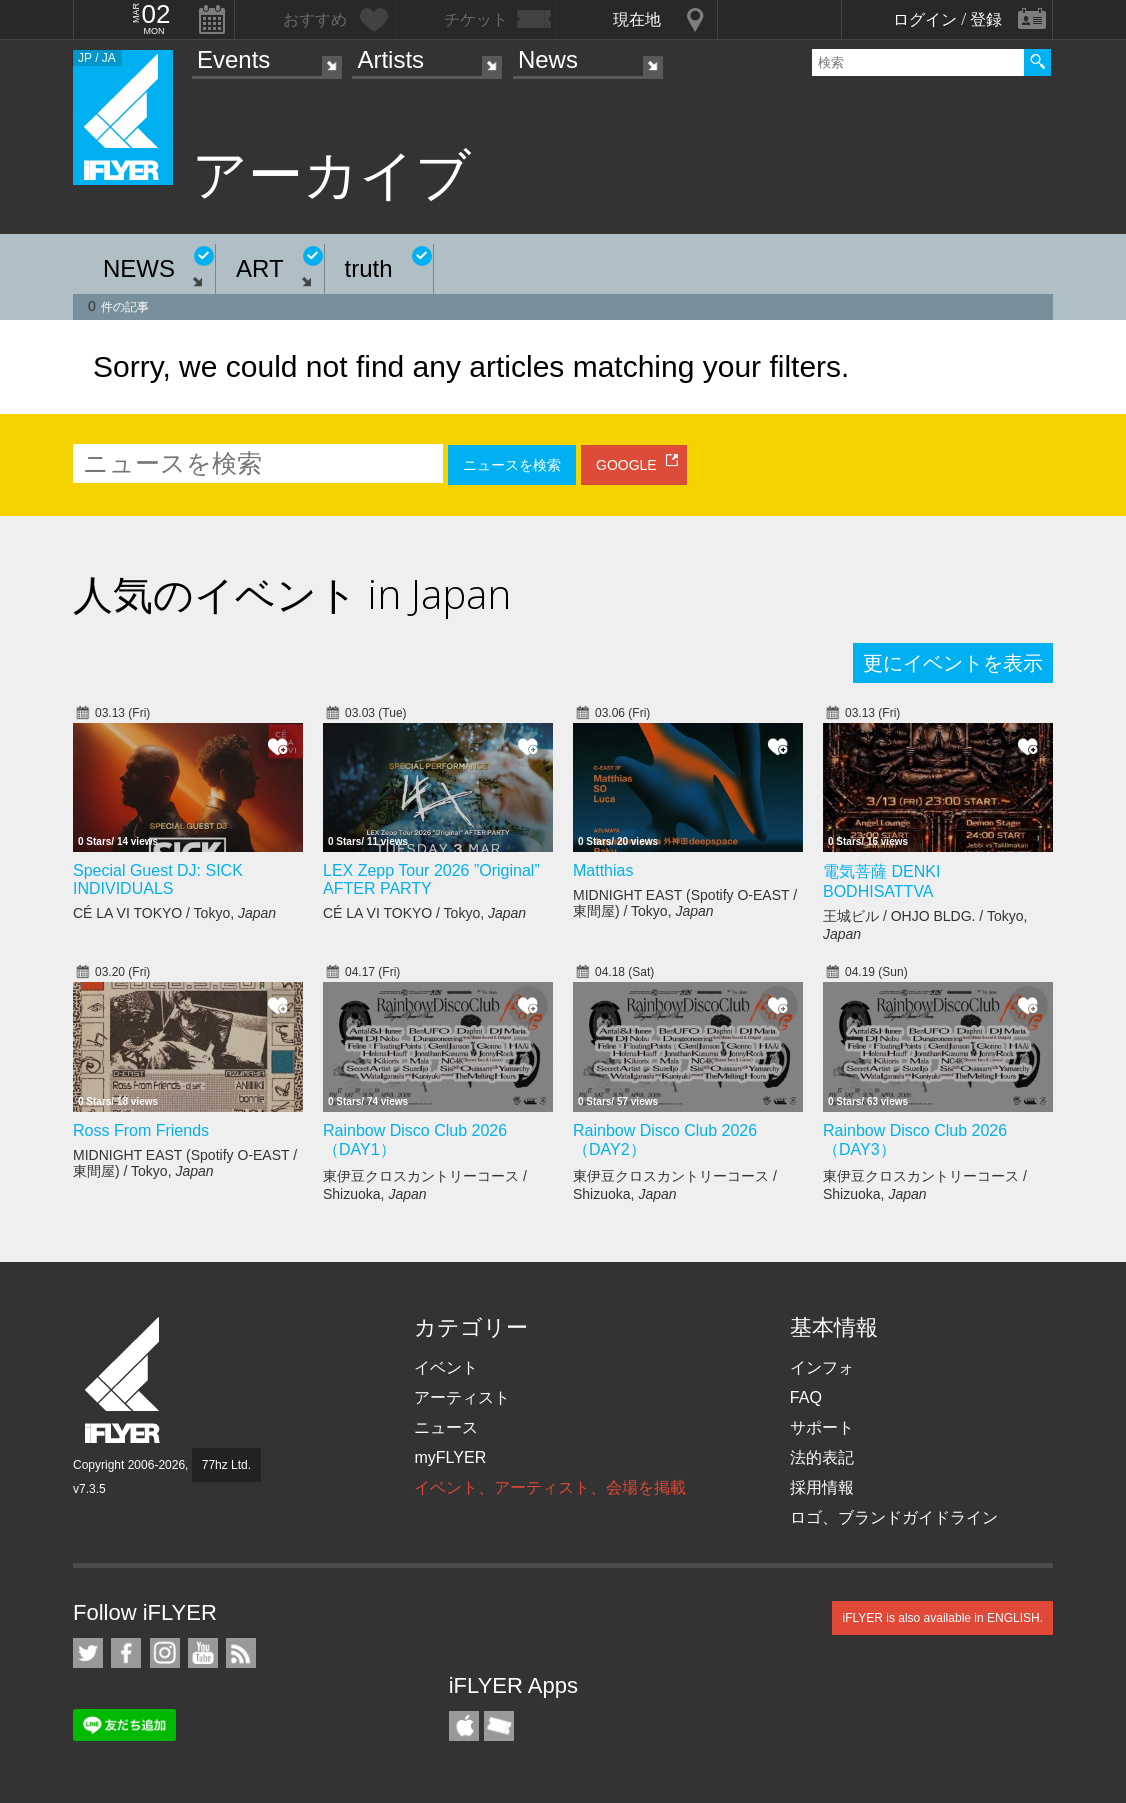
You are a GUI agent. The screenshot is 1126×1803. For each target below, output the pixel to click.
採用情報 (822, 1487)
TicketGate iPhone (499, 1726)
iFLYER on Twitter (88, 1653)
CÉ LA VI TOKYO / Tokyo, (174, 913)
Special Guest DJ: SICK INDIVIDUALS (158, 879)
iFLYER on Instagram (165, 1653)
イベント (446, 1367)
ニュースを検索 (512, 465)
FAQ (806, 1397)
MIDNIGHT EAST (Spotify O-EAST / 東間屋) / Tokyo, (685, 903)
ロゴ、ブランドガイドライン (894, 1517)
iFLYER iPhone (464, 1726)
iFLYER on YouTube (203, 1653)
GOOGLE (626, 465)
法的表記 (822, 1457)
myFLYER (450, 1457)
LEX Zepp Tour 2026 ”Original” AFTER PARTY (431, 879)
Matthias (603, 870)
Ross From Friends (141, 1130)
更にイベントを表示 (953, 663)
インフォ (822, 1367)
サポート (822, 1427)
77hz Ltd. (226, 1465)
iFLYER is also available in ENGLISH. (942, 1618)
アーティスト (462, 1397)
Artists (390, 59)
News (548, 59)
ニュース (446, 1427)
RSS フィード (241, 1653)
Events (233, 59)
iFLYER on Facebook (126, 1653)
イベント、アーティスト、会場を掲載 (550, 1487)
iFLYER (124, 1380)
